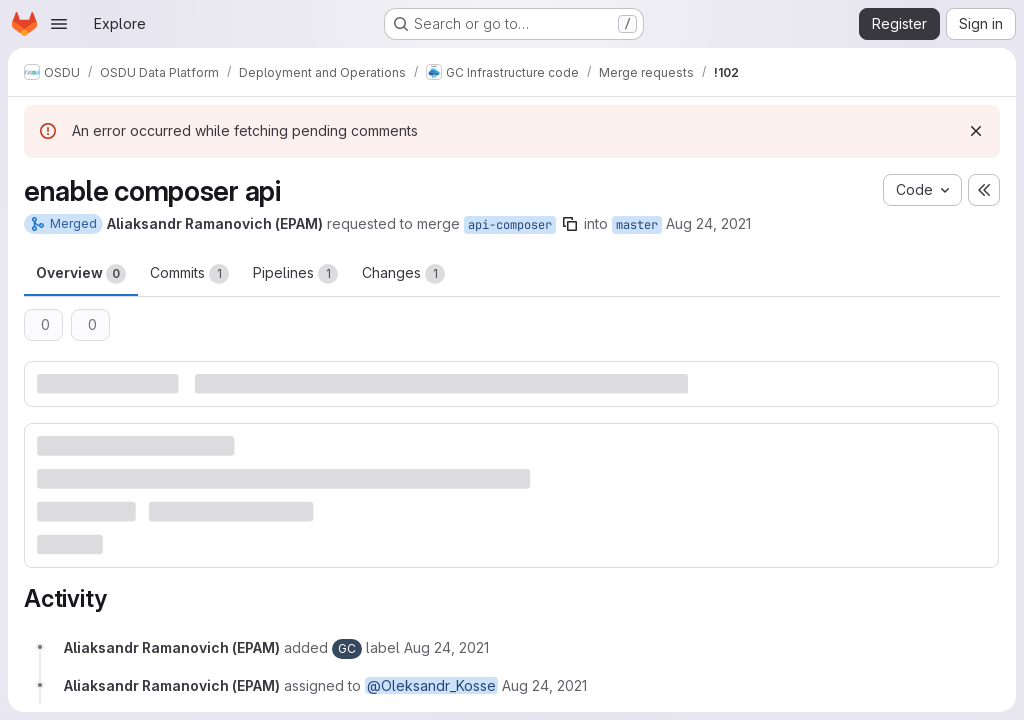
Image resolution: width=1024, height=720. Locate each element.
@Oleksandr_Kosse (431, 685)
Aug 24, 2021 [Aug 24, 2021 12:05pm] (708, 223)
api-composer (510, 225)
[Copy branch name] (570, 224)
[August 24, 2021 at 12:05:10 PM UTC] (446, 647)
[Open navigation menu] (59, 24)
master (637, 225)
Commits (189, 274)
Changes (403, 274)
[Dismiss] (976, 131)
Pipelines (295, 274)
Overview (81, 274)
